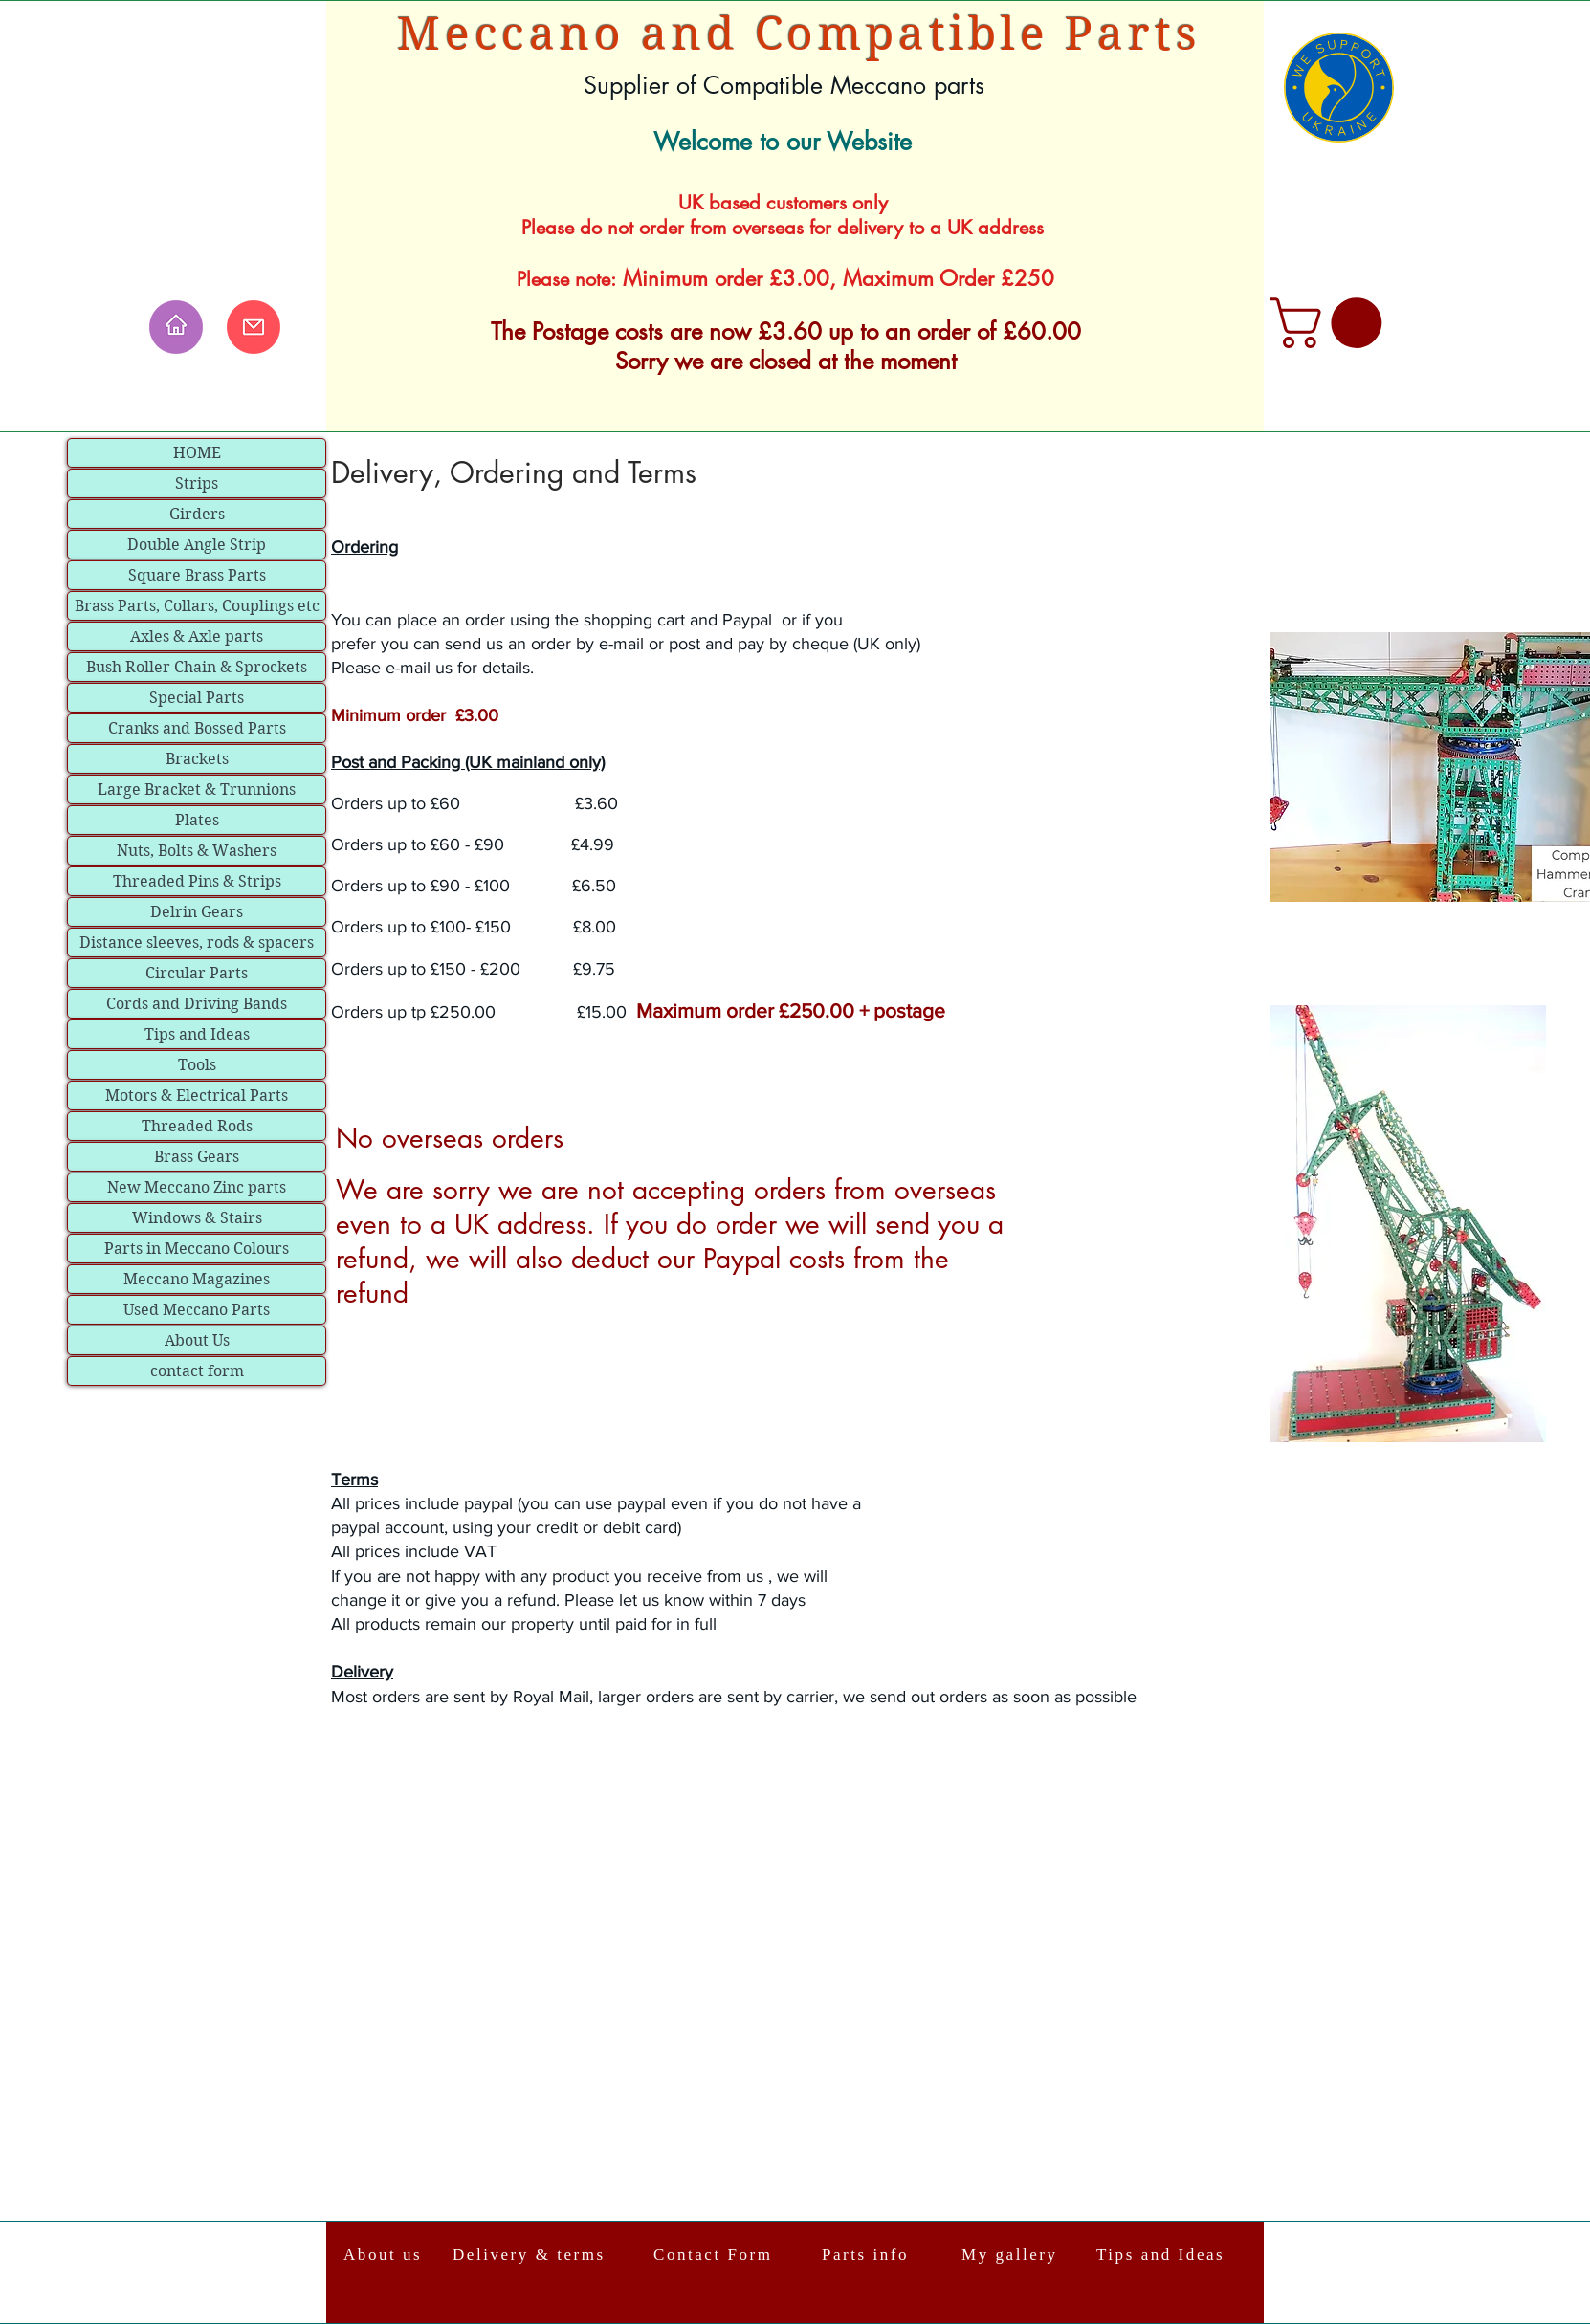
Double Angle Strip (196, 545)
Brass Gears (196, 1157)
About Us (197, 1340)
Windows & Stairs (197, 1218)
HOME (197, 453)
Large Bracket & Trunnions (197, 789)
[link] (1332, 322)
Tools (197, 1065)
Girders (197, 514)
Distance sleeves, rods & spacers (196, 942)
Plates (197, 820)
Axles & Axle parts (196, 636)
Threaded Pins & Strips (197, 881)
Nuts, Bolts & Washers (196, 851)
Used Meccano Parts (196, 1310)
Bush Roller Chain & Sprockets (196, 667)
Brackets (197, 759)
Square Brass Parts (197, 575)
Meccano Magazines (196, 1279)
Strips (196, 483)
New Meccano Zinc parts (196, 1187)
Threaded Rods (197, 1126)
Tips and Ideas (197, 1034)
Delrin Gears (196, 912)
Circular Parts (196, 973)
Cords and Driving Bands (196, 1004)
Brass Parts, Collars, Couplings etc (197, 606)
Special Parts (196, 698)
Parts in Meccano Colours (196, 1248)
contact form (197, 1371)
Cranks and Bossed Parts (197, 728)
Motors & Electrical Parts (196, 1095)
